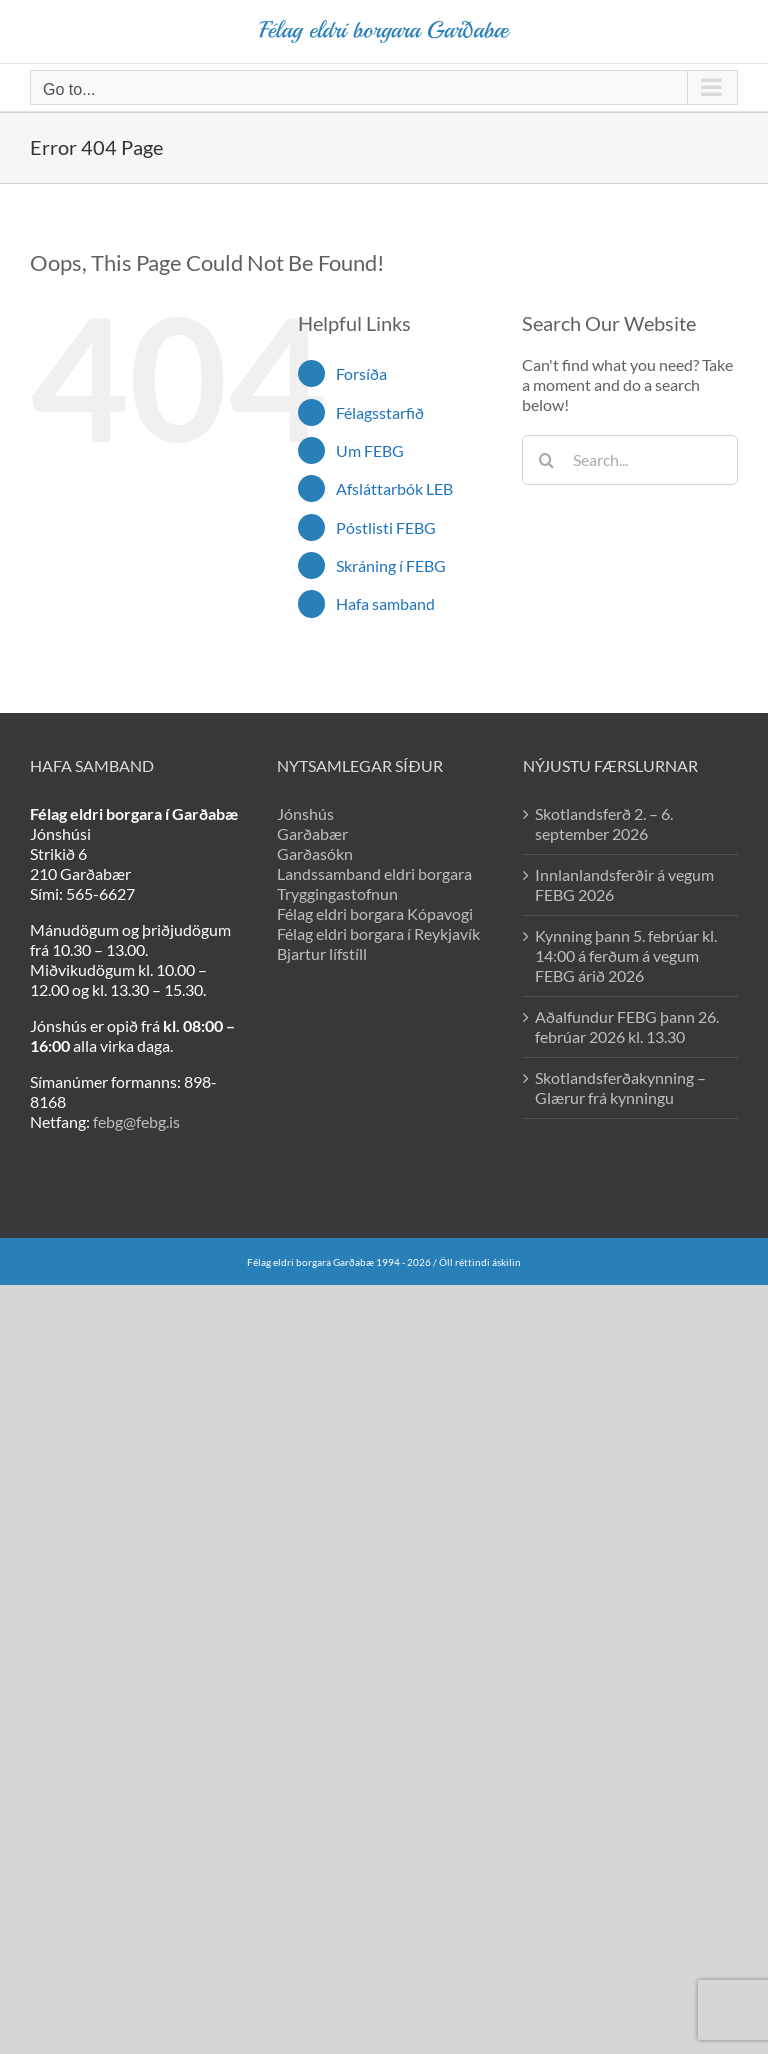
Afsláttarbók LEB (394, 488)
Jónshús (305, 813)
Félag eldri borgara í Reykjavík (378, 933)
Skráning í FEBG (391, 565)
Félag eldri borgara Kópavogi (375, 913)
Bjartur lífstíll (322, 953)
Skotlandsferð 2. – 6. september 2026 (604, 823)
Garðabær (312, 833)
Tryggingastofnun (337, 893)
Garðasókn (315, 853)
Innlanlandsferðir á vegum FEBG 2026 (624, 884)
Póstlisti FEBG (386, 527)
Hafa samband (385, 603)
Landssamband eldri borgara (374, 873)
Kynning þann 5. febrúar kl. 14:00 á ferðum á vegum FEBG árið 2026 (626, 955)
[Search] (547, 460)
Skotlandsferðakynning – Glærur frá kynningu (620, 1087)
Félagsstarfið (380, 412)
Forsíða (361, 373)
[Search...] (630, 460)
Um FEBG (370, 450)
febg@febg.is (136, 1121)
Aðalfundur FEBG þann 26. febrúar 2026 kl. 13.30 (627, 1026)
